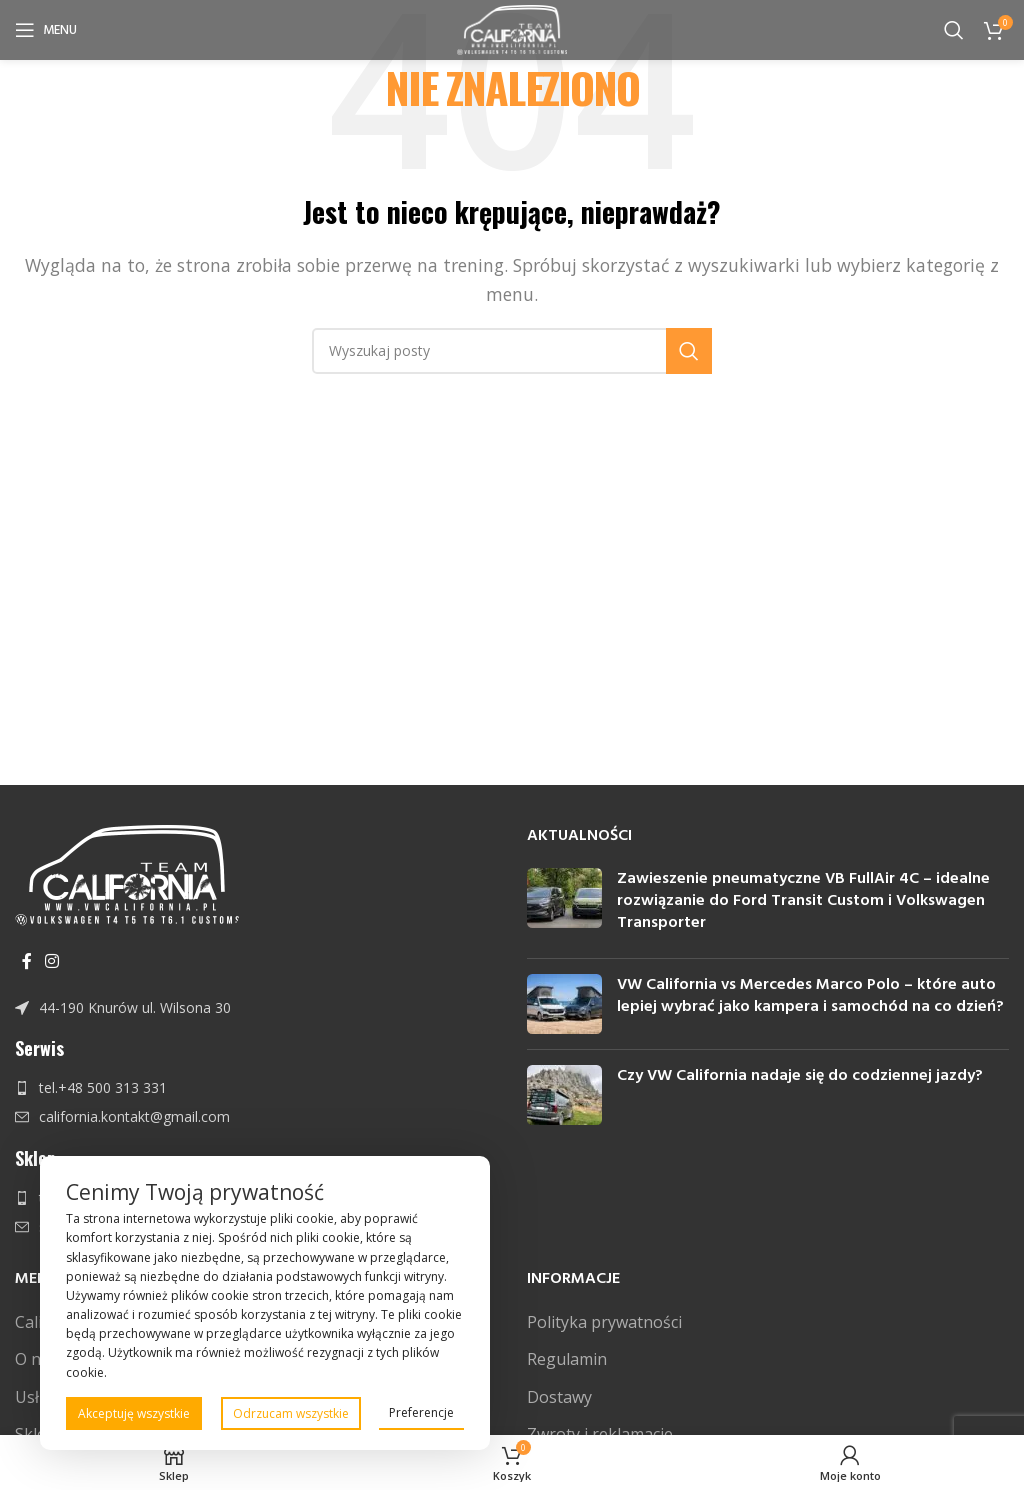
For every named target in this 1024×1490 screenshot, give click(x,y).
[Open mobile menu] (46, 30)
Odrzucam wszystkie (291, 1413)
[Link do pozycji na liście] (256, 1008)
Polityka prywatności (604, 1322)
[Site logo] (512, 28)
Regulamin (567, 1359)
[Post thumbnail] (564, 905)
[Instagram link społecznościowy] (51, 961)
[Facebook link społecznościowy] (26, 961)
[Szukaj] (954, 30)
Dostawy (559, 1397)
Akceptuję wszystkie (134, 1413)
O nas (36, 1359)
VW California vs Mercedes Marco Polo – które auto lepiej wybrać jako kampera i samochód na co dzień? (810, 996)
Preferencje (421, 1412)
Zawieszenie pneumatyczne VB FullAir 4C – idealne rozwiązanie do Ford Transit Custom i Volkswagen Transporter (803, 901)
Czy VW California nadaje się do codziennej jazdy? (800, 1076)
